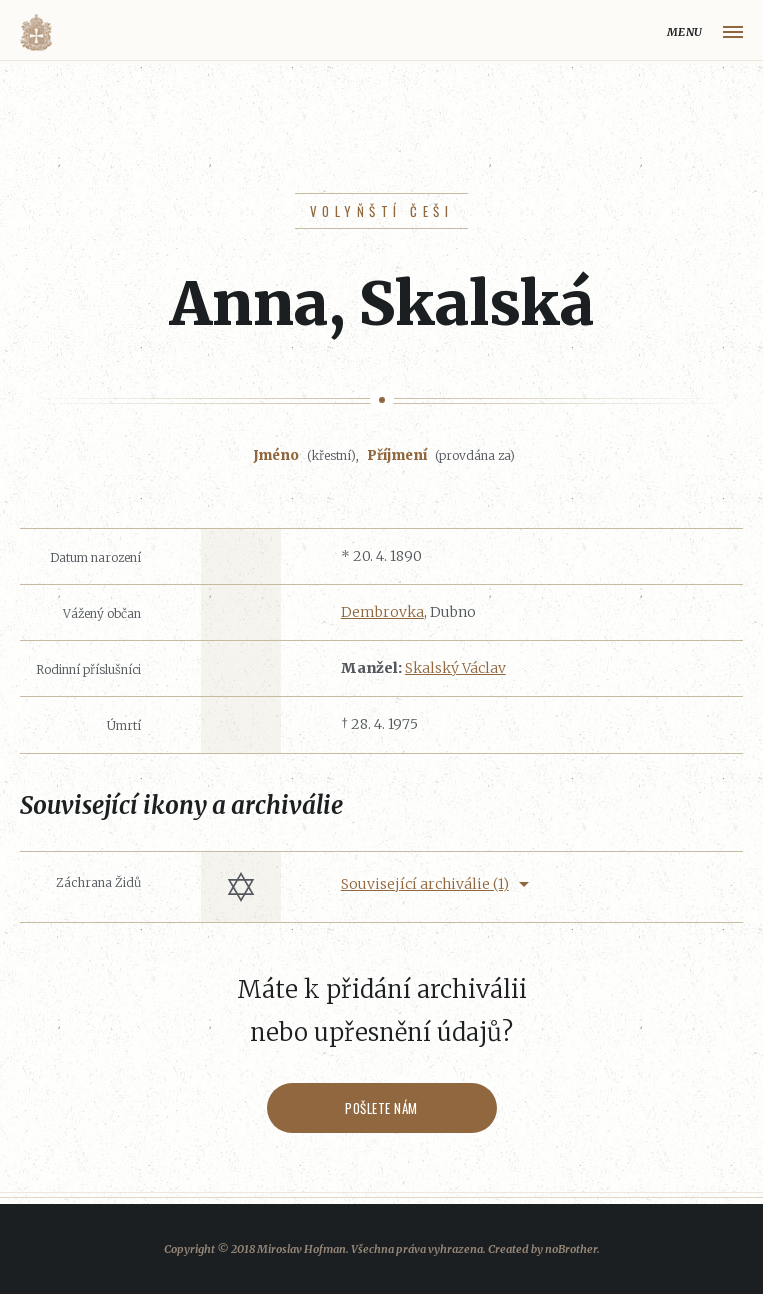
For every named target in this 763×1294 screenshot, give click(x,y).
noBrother (571, 1249)
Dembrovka (382, 612)
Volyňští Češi (381, 211)
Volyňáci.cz (36, 32)
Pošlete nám (381, 1108)
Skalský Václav (455, 668)
